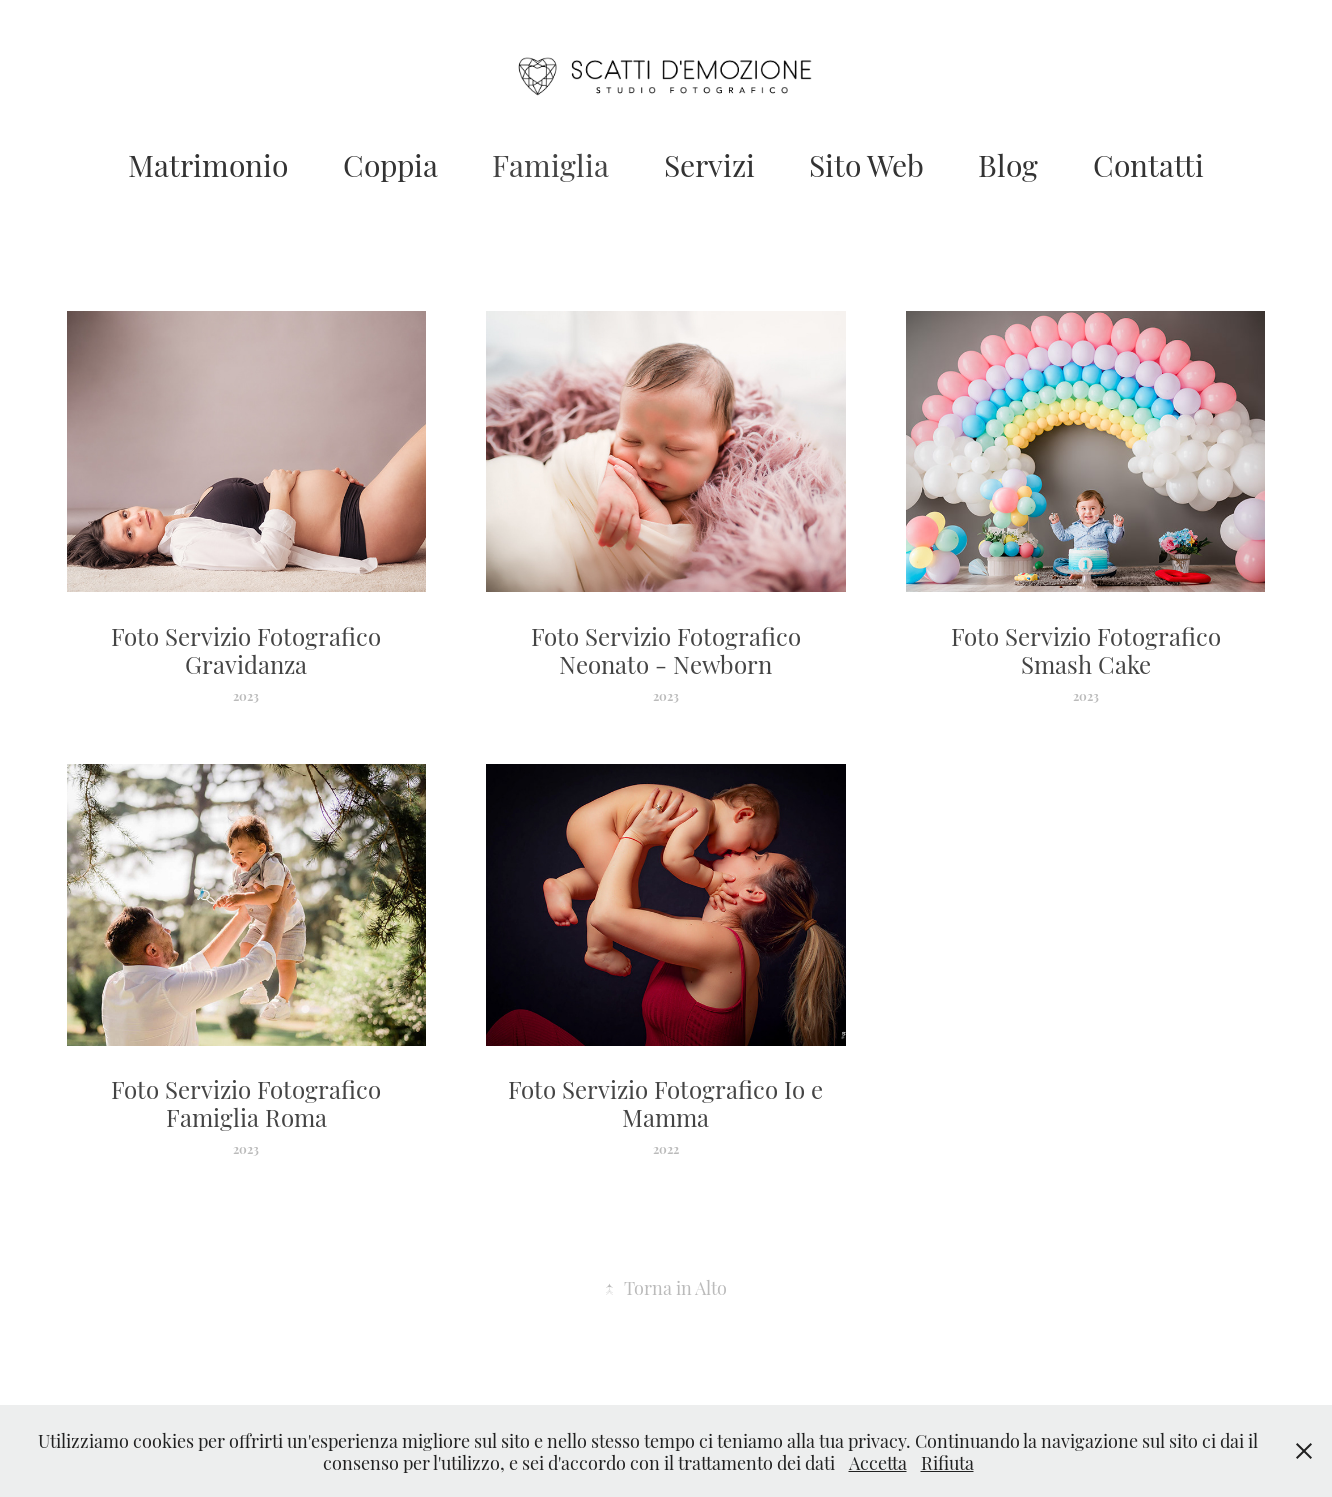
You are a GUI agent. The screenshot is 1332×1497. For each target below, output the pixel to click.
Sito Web (866, 163)
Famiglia (550, 163)
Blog (1008, 163)
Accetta (878, 1461)
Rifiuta (947, 1461)
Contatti (1148, 163)
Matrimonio (208, 163)
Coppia (390, 163)
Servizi (709, 163)
